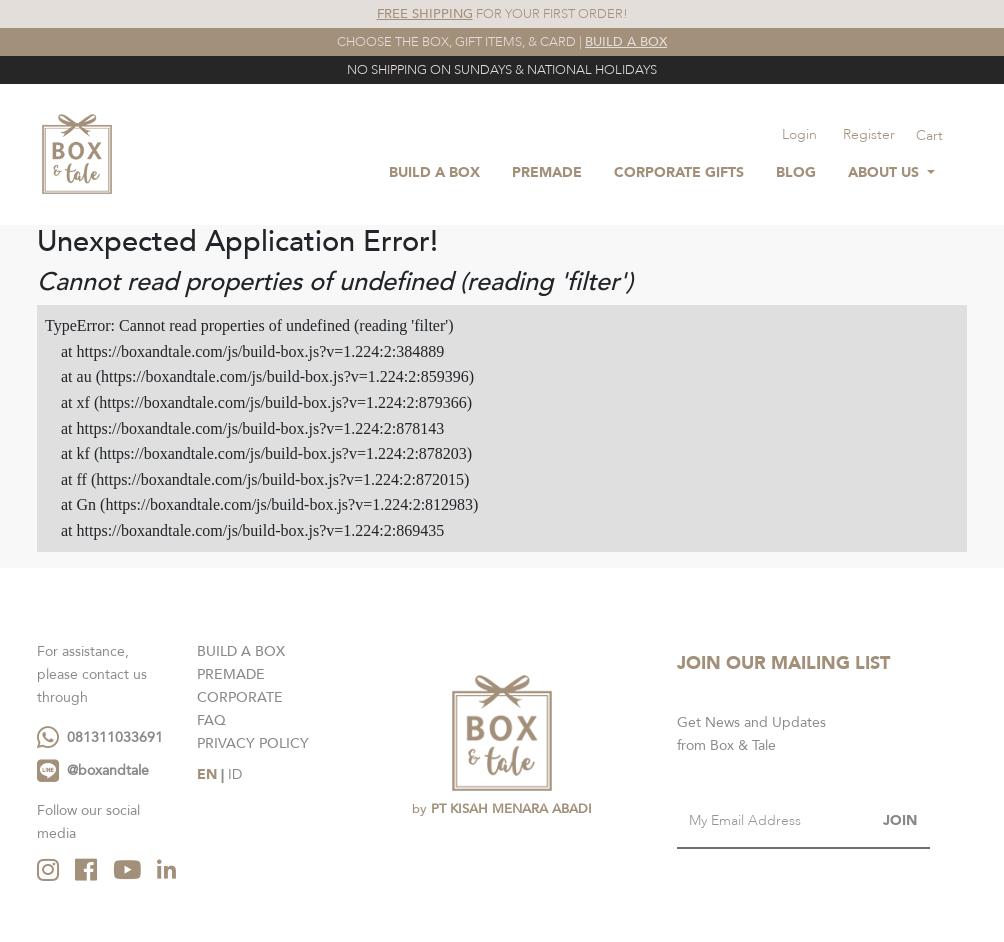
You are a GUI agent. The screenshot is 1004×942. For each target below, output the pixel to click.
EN (207, 774)
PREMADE (231, 674)
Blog (796, 172)
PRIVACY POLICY (253, 743)
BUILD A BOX (434, 172)
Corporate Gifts (679, 172)
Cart (929, 135)
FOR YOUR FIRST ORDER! (502, 14)
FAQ (211, 720)
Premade (547, 172)
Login (799, 134)
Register (869, 134)
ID (235, 774)
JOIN (900, 820)
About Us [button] (885, 172)
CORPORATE (240, 697)
